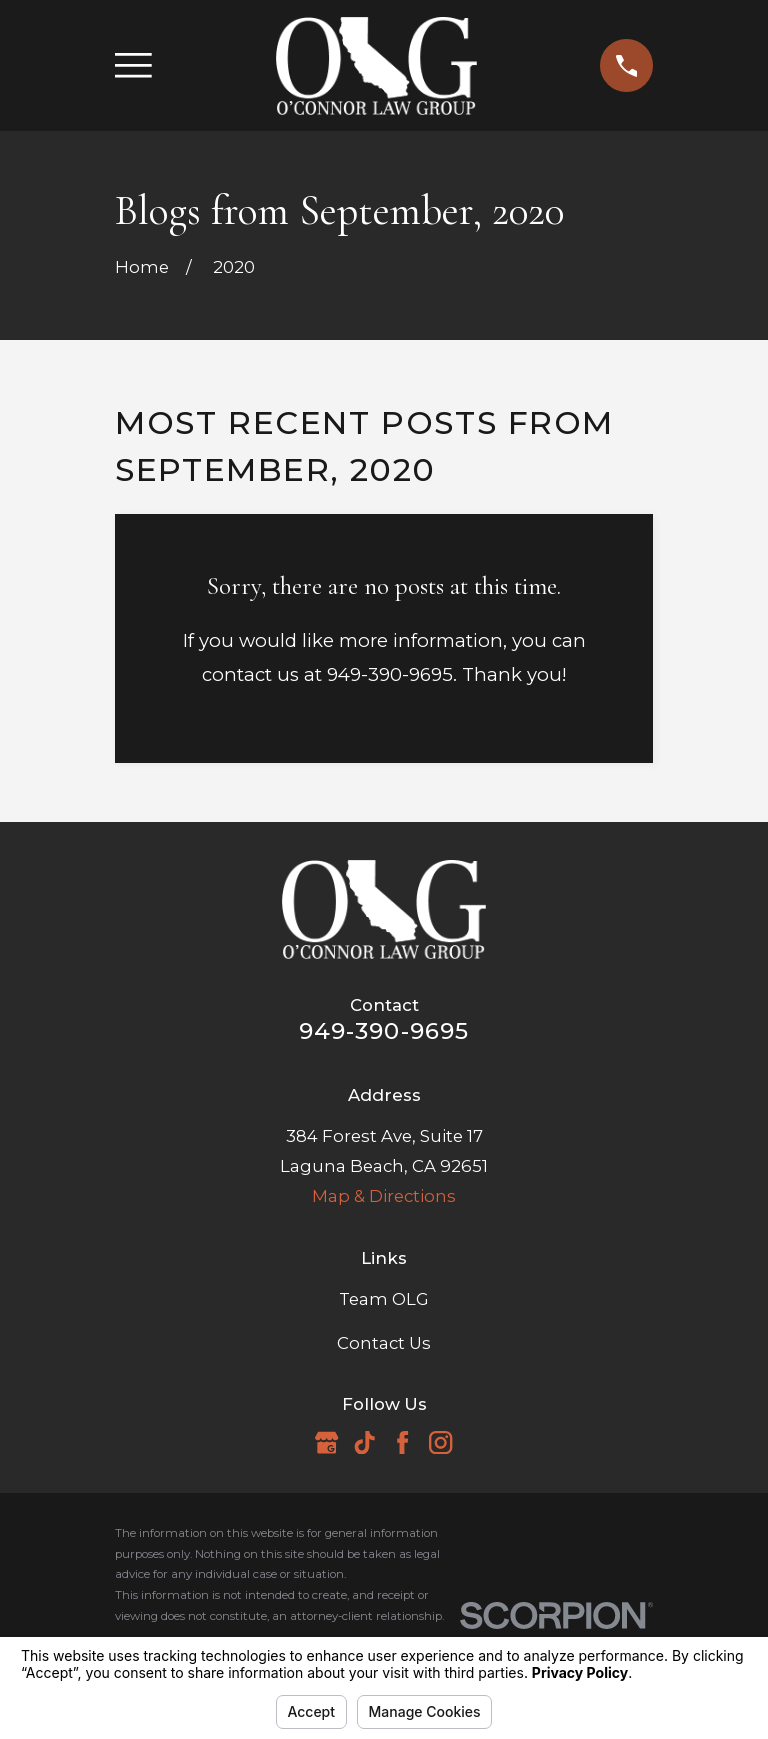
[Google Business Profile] (326, 1442)
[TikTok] (364, 1442)
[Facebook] (402, 1442)
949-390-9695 (384, 1031)
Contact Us (384, 1343)
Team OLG (384, 1299)
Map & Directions (384, 1196)
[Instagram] (440, 1442)
